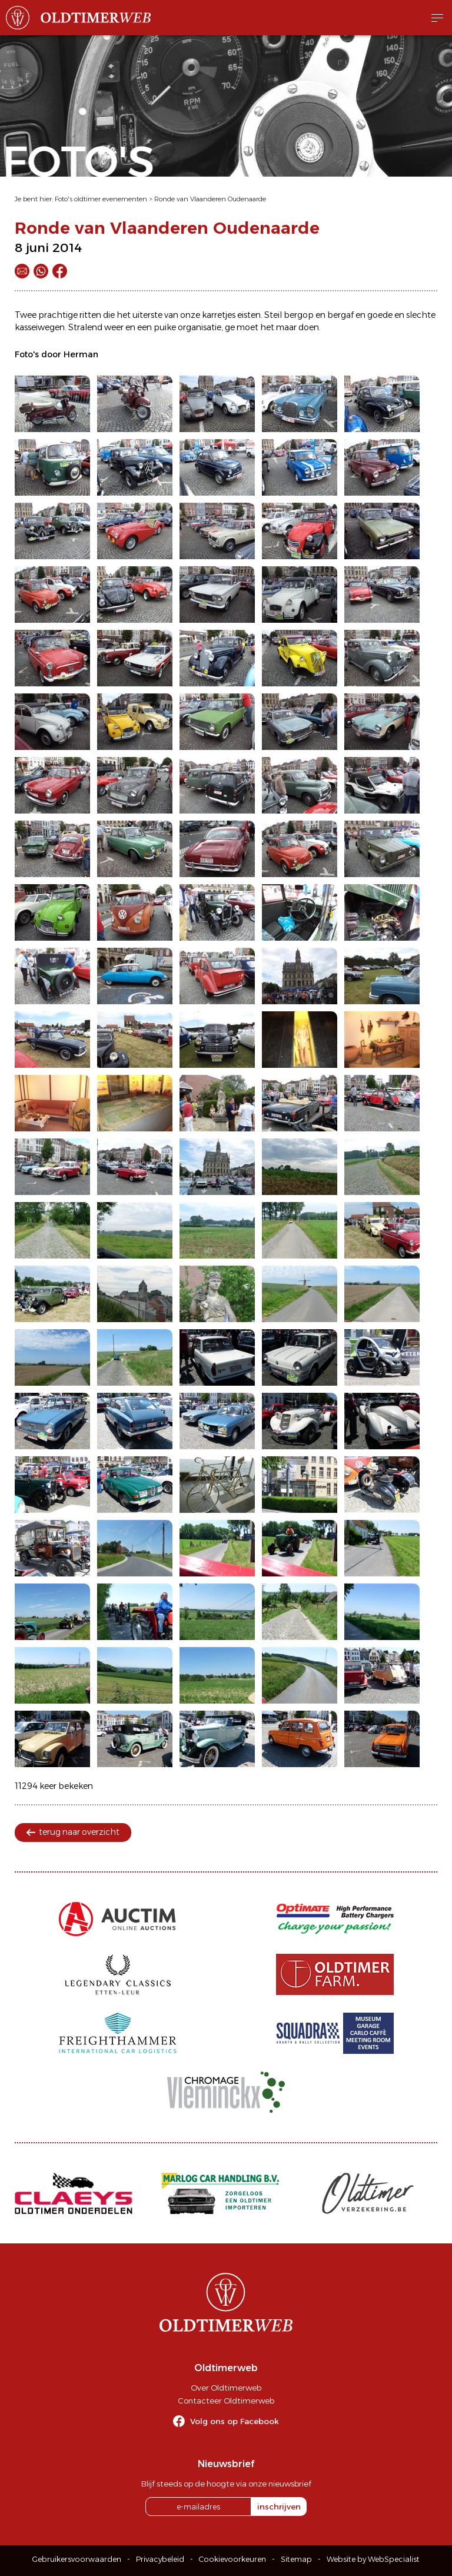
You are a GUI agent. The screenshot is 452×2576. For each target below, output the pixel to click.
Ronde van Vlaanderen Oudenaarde (210, 199)
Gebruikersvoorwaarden (76, 2559)
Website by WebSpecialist (373, 2559)
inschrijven (279, 2506)
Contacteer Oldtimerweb (226, 2400)
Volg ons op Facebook (234, 2421)
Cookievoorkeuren (232, 2559)
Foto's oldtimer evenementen (101, 199)
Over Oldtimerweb (226, 2387)
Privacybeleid (160, 2559)
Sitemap (296, 2559)
